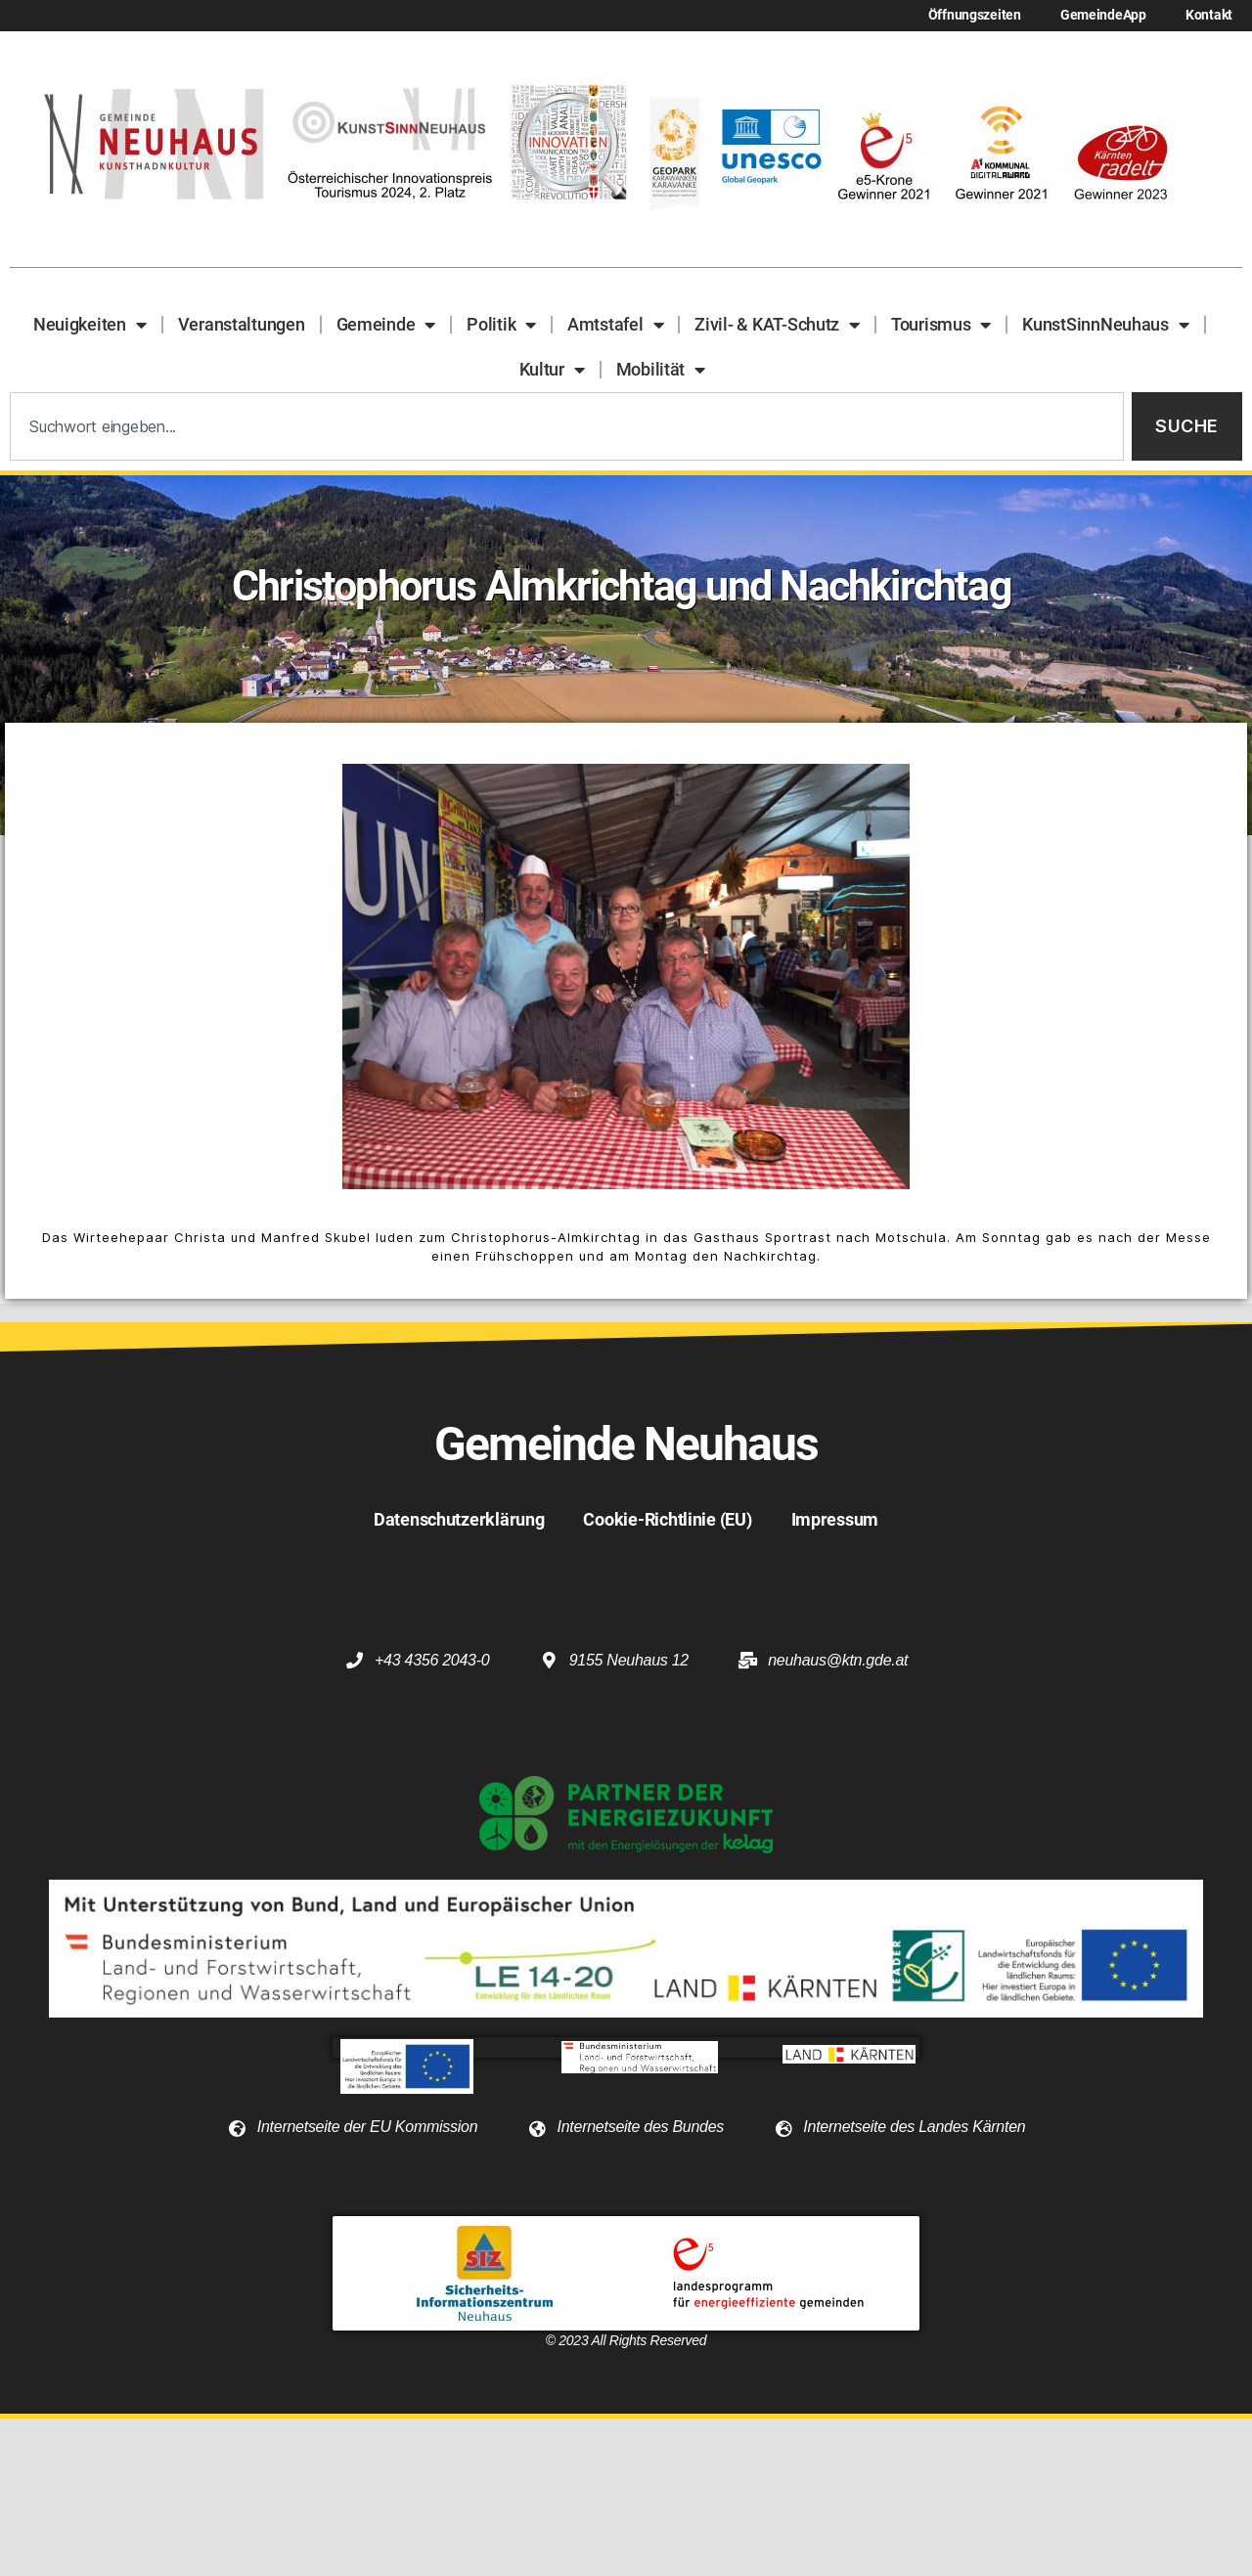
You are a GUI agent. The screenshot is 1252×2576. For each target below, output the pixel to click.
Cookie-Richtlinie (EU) (667, 1519)
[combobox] (567, 427)
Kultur (552, 369)
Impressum (835, 1519)
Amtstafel (615, 324)
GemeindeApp (1103, 15)
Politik (501, 324)
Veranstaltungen (241, 324)
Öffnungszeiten (974, 15)
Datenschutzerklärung (459, 1519)
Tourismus (941, 324)
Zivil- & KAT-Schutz (777, 324)
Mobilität (660, 369)
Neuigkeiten (90, 324)
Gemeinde (386, 324)
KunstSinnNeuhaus (1105, 324)
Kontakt (1208, 15)
